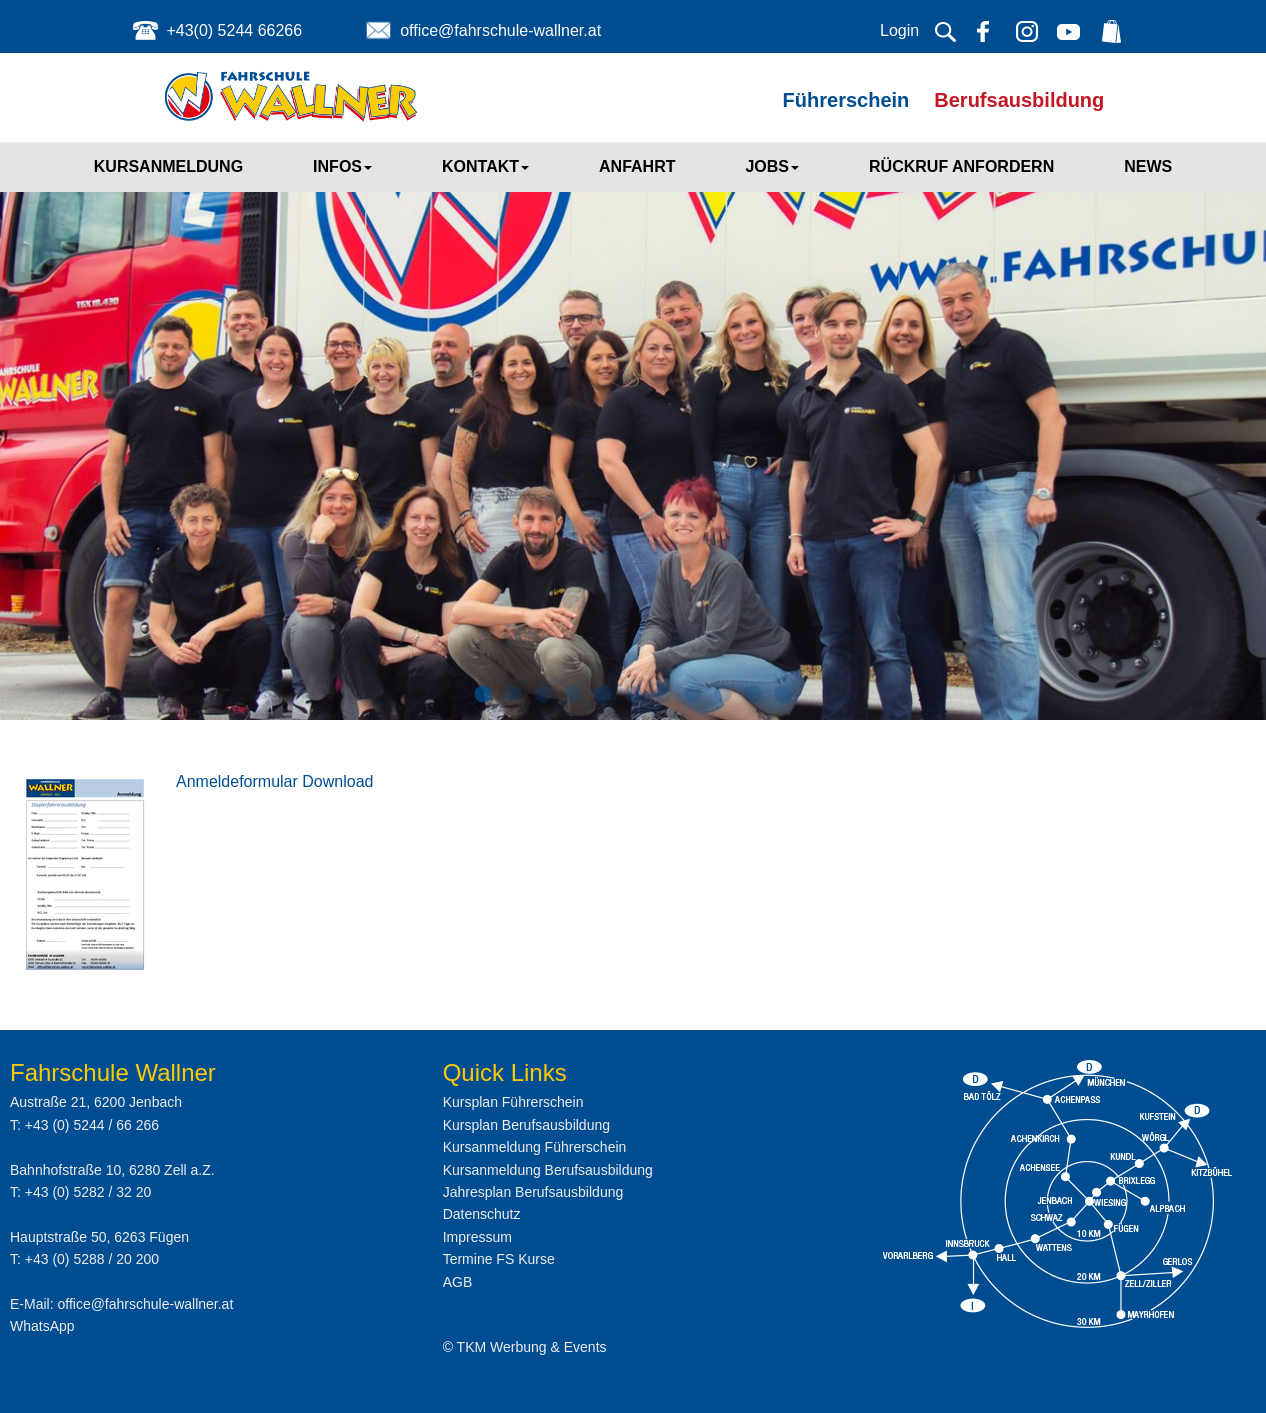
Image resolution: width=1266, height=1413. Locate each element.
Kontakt (485, 166)
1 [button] (483, 695)
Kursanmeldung (168, 166)
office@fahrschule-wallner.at (500, 30)
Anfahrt (637, 166)
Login (899, 30)
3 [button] (543, 695)
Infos (342, 166)
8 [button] (693, 695)
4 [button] (573, 695)
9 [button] (723, 695)
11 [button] (783, 695)
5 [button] (603, 695)
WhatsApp (42, 1326)
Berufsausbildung (1019, 100)
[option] (633, 423)
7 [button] (663, 695)
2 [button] (513, 695)
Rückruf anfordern (961, 166)
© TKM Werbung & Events (525, 1347)
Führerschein (846, 100)
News (1148, 166)
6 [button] (633, 695)
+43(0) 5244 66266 (234, 30)
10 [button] (753, 695)
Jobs (772, 166)
